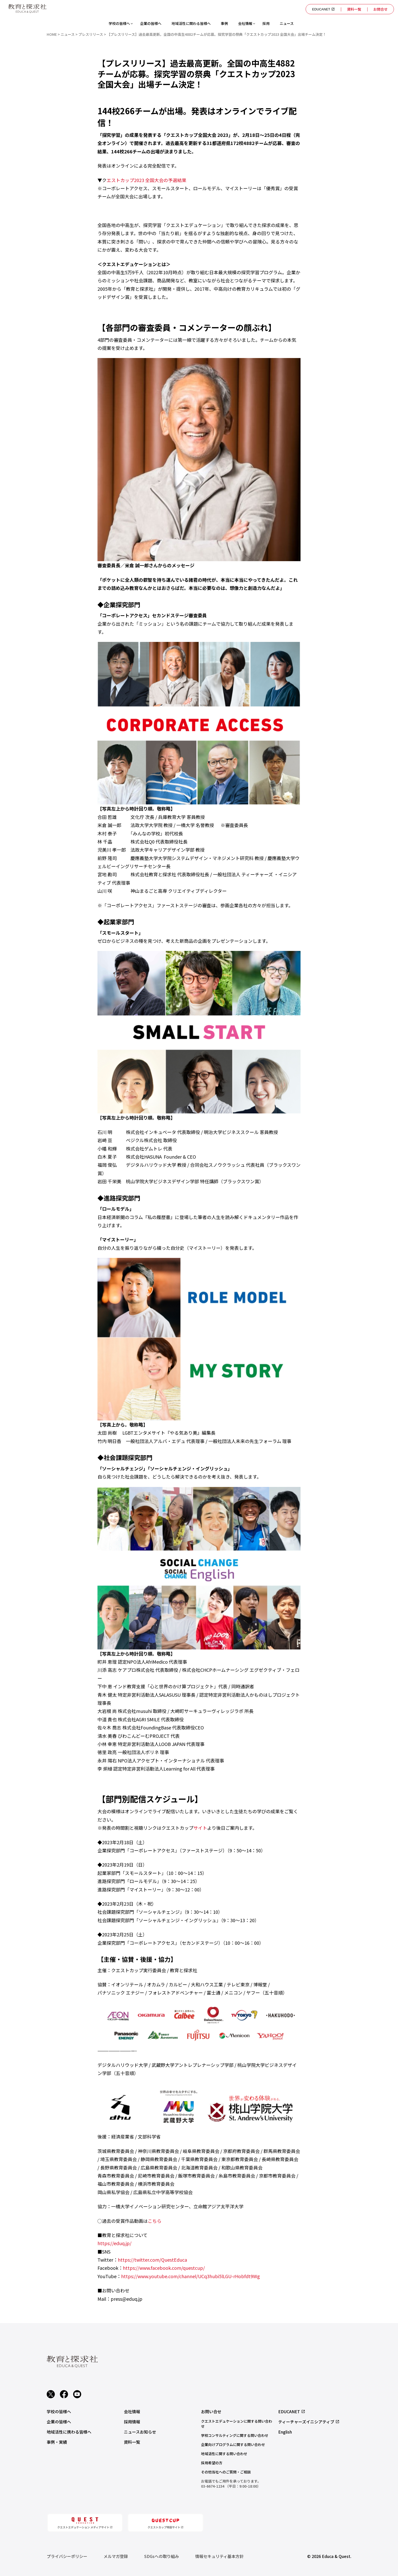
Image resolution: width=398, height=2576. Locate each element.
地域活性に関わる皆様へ (191, 23)
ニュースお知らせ (140, 2432)
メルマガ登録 (116, 2556)
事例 (224, 23)
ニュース (287, 23)
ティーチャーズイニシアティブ (309, 2422)
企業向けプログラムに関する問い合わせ (233, 2444)
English (285, 2432)
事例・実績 (57, 2442)
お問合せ (380, 9)
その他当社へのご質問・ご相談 (226, 2471)
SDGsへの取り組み (161, 2556)
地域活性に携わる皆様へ (69, 2432)
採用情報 (132, 2422)
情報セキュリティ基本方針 (219, 2556)
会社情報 (245, 23)
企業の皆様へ (150, 23)
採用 (266, 23)
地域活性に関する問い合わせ (224, 2453)
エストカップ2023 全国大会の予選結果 (146, 180)
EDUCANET (323, 9)
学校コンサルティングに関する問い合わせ (234, 2435)
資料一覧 (354, 9)
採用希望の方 (211, 2462)
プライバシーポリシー (67, 2556)
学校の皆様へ (119, 23)
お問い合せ (211, 2411)
